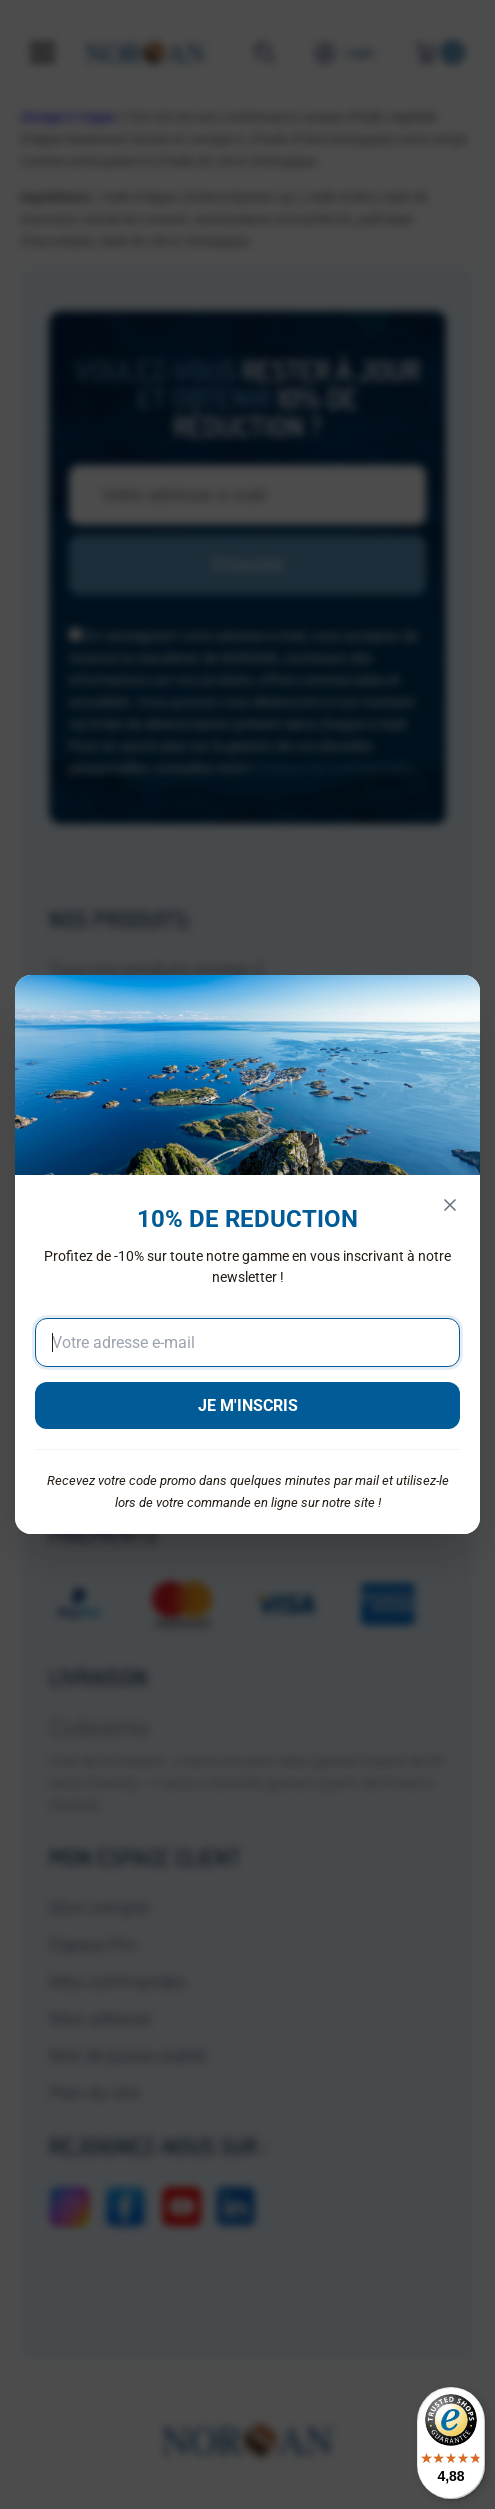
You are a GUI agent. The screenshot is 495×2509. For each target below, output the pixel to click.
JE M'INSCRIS (248, 1405)
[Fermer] (450, 1205)
